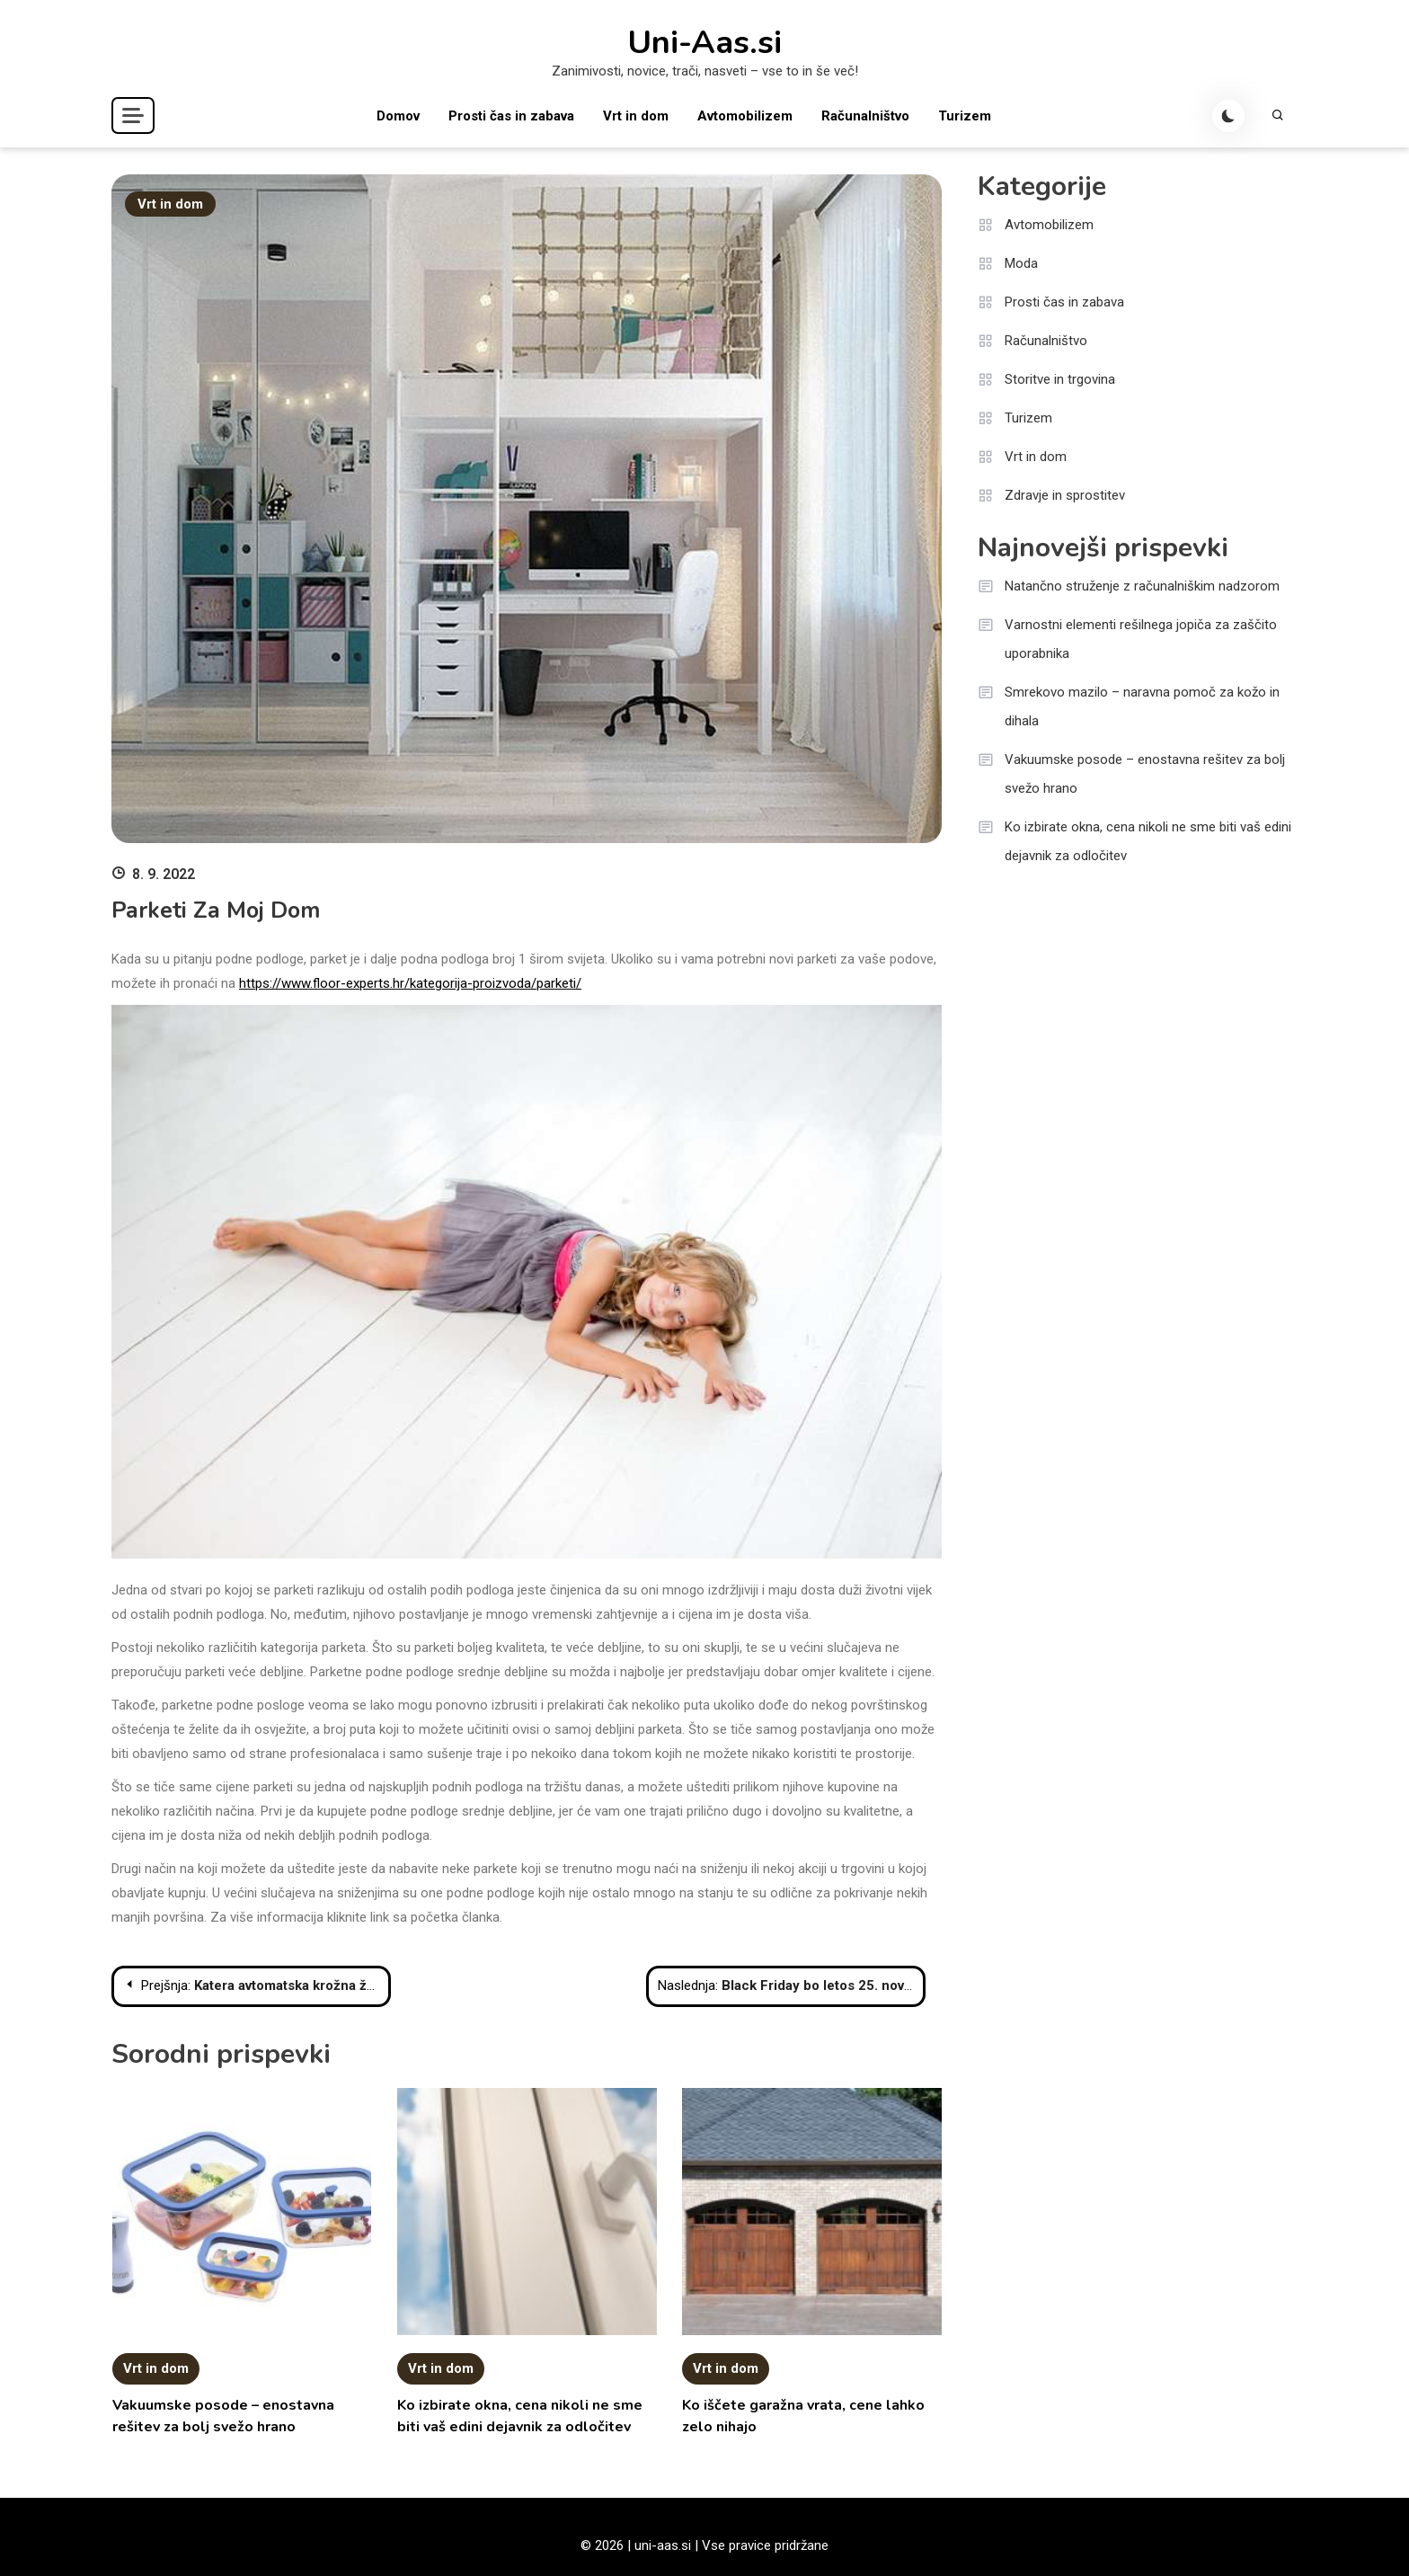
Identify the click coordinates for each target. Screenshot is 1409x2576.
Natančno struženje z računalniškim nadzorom (1142, 586)
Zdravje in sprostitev (1065, 495)
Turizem (964, 116)
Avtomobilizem (745, 116)
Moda (1021, 263)
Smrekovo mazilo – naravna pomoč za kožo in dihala (1142, 706)
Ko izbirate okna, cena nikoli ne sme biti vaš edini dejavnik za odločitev (1148, 841)
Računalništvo (865, 116)
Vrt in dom (636, 116)
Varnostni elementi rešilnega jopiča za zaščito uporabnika (1141, 639)
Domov (398, 116)
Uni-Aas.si (704, 43)
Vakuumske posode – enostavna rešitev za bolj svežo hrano (1145, 773)
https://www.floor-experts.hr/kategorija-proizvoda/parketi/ (410, 983)
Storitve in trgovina (1060, 379)
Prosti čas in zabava (511, 116)
